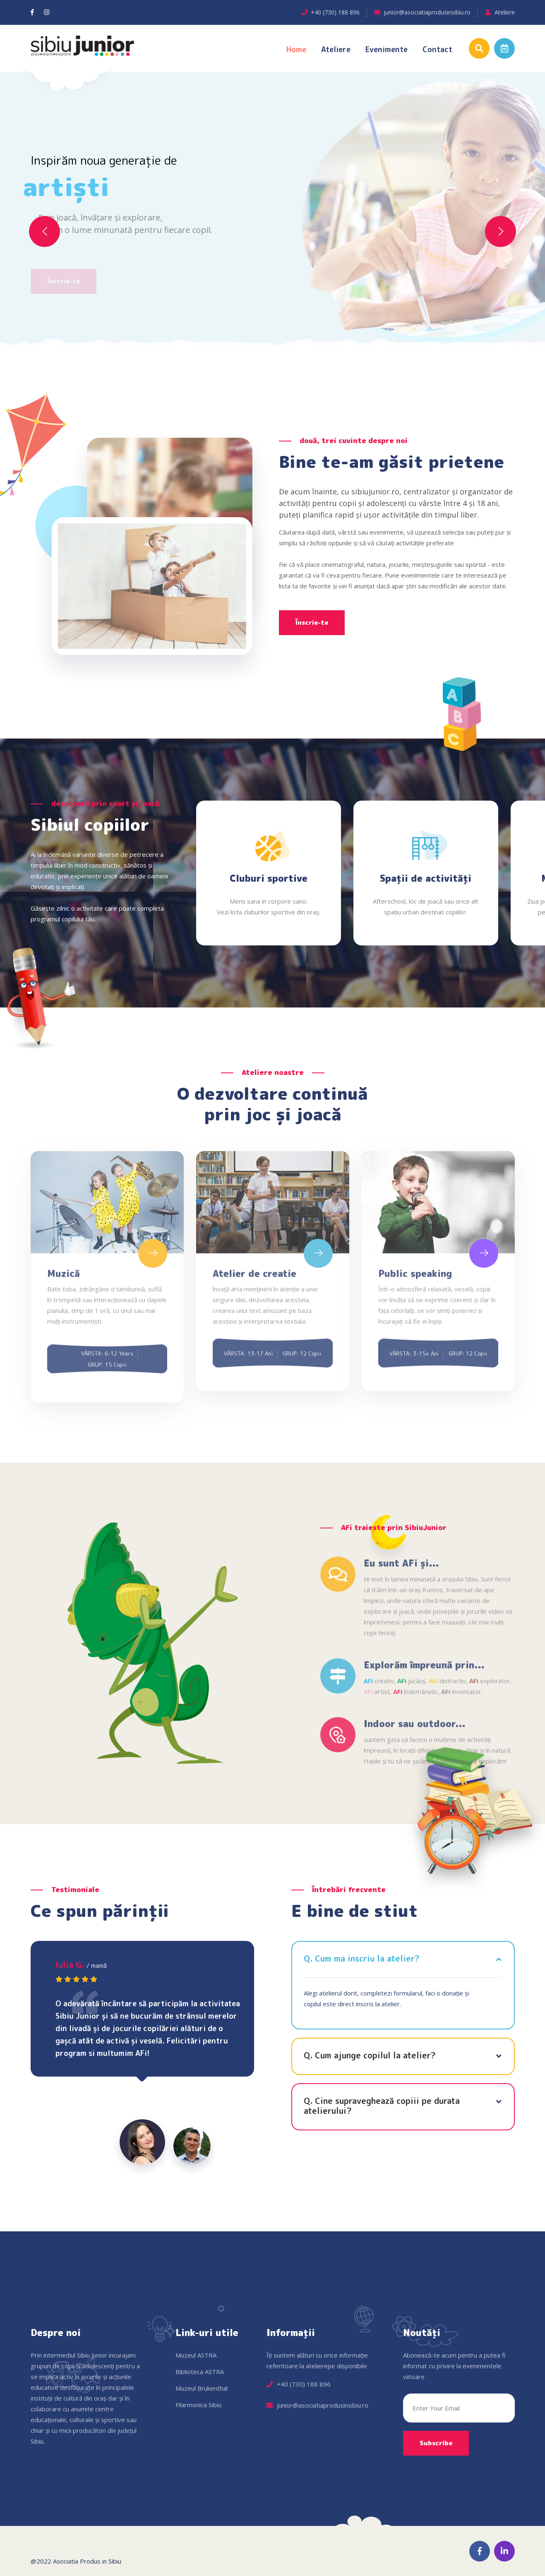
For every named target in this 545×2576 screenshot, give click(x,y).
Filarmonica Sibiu (198, 2405)
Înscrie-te (311, 622)
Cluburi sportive (268, 878)
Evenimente (386, 49)
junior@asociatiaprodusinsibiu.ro (427, 12)
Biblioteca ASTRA (199, 2371)
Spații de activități (425, 878)
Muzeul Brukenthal (201, 2388)
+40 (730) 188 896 (335, 12)
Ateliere (505, 12)
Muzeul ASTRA (195, 2355)
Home (296, 49)
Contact (437, 49)
